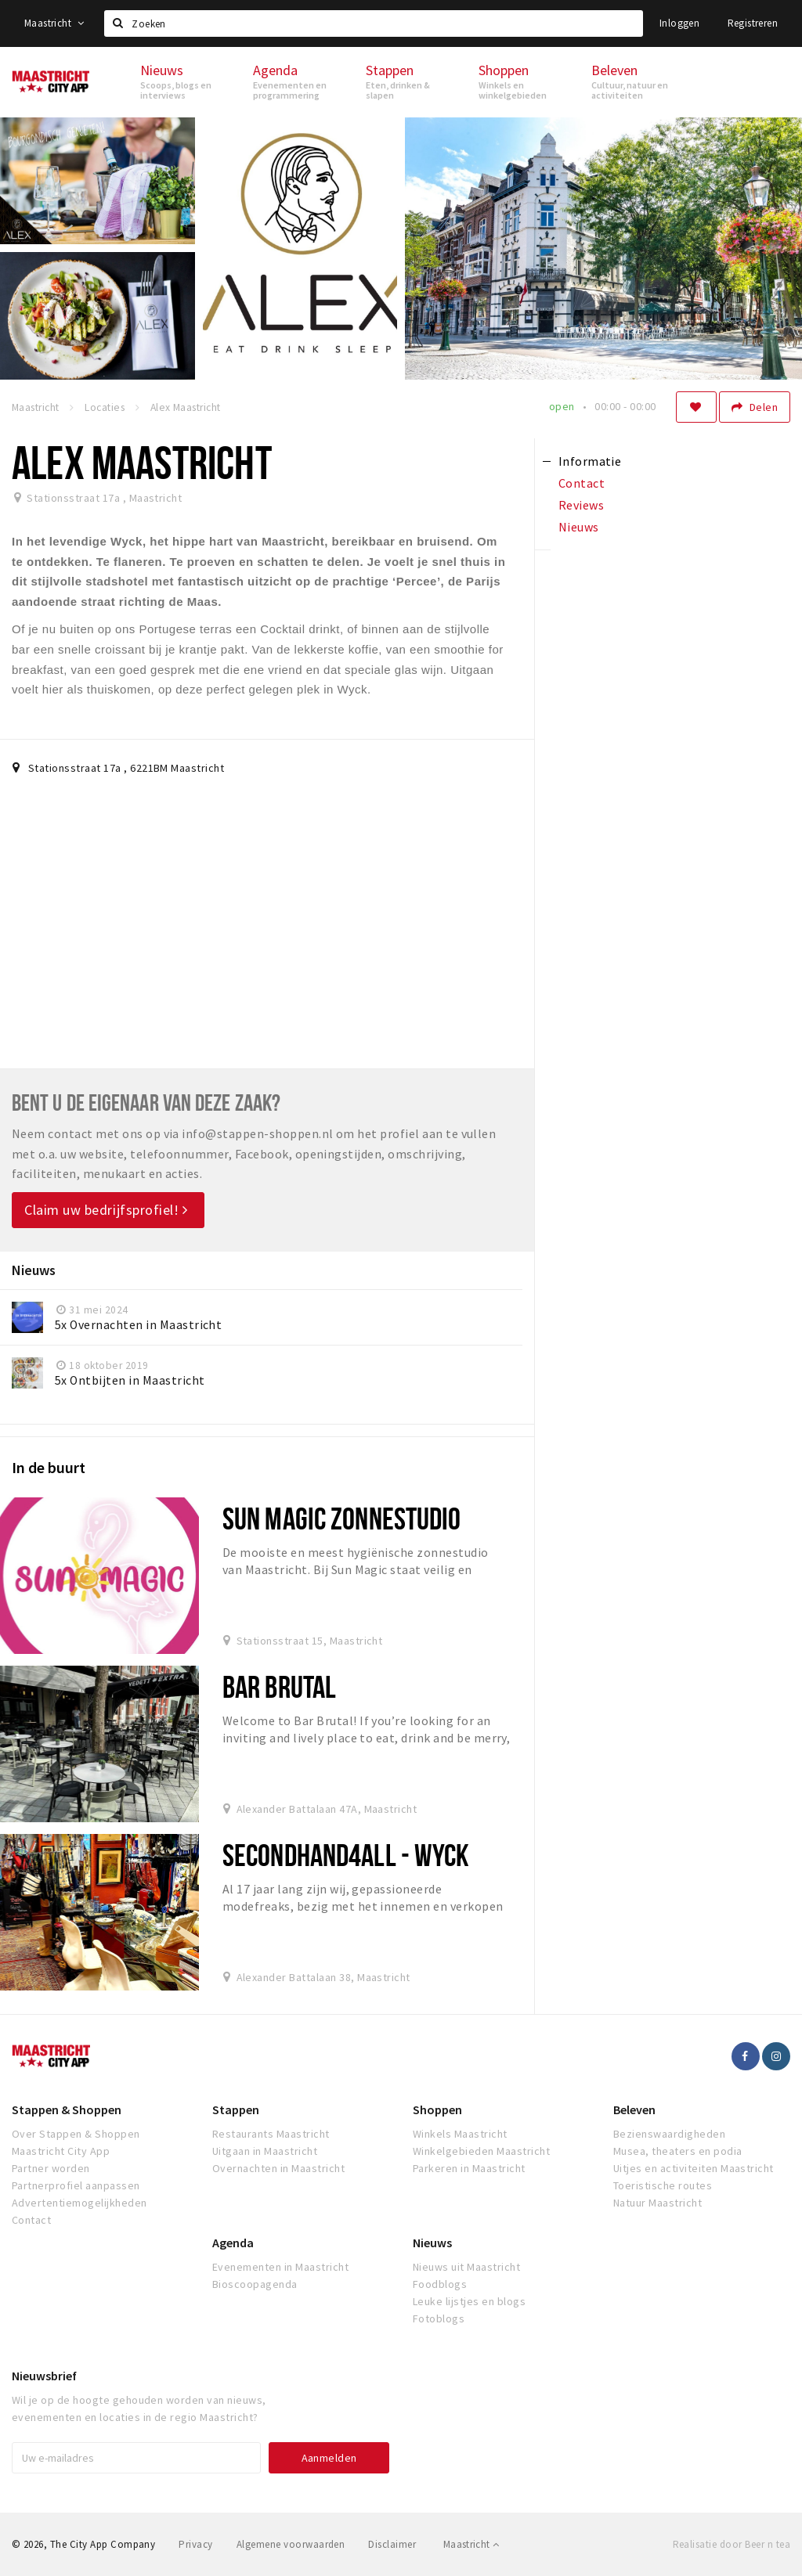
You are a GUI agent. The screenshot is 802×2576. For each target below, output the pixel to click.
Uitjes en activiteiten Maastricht (693, 2168)
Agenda (233, 2242)
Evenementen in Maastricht (280, 2267)
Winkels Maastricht (460, 2134)
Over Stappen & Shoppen (76, 2134)
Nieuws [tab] (578, 527)
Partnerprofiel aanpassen (76, 2185)
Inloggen (679, 23)
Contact (31, 2220)
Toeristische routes (662, 2185)
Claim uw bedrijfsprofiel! (106, 1210)
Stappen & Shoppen (66, 2109)
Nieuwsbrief (44, 2375)
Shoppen (437, 2109)
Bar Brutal (279, 1686)
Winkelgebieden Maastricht (481, 2151)
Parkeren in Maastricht (469, 2168)
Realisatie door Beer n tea (731, 2544)
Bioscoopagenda (255, 2284)
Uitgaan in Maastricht (264, 2151)
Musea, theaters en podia (677, 2151)
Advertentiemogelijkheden (79, 2203)
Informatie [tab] (590, 461)
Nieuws (432, 2242)
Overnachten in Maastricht (278, 2168)
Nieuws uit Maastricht (466, 2267)
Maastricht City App (61, 2151)
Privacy (195, 2544)
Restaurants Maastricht (271, 2134)
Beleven (634, 2109)
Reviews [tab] (581, 505)
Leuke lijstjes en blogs (469, 2301)
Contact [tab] (581, 483)
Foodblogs (440, 2284)
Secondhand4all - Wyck (346, 1855)
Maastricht (54, 23)
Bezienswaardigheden (669, 2134)
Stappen (235, 2109)
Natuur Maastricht (657, 2203)
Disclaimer (392, 2544)
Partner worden (51, 2168)
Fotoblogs (438, 2318)
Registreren (753, 23)
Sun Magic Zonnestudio (341, 1518)
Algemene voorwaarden (291, 2544)
